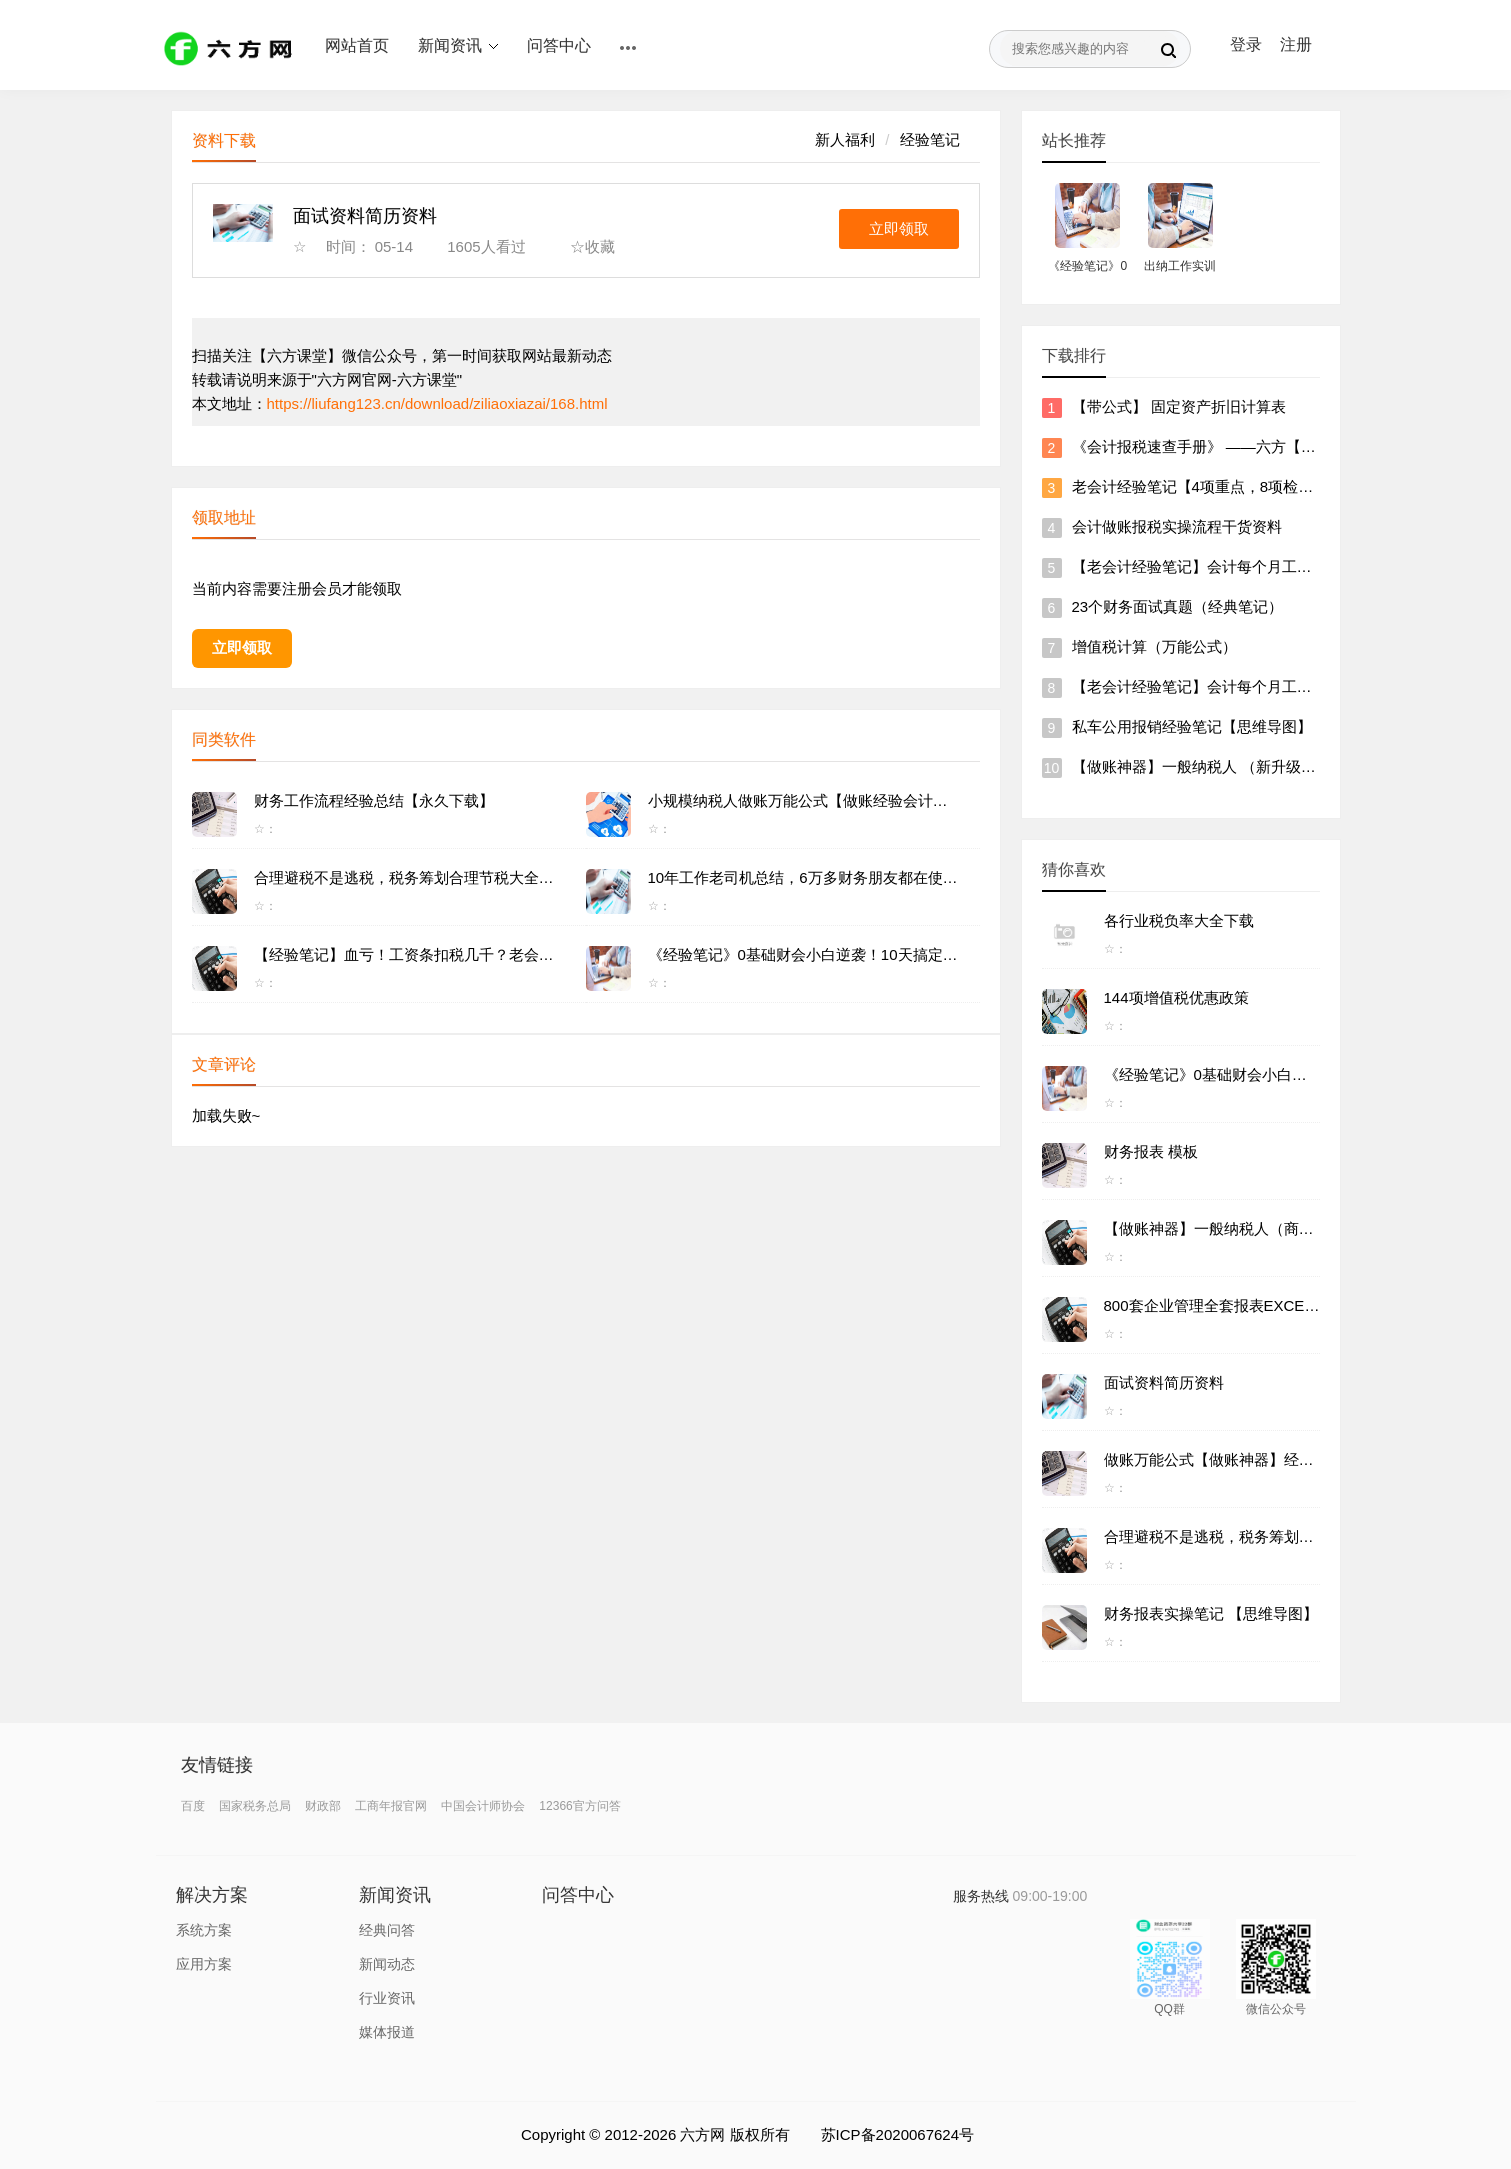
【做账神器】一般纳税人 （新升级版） (1201, 766)
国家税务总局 (255, 1806)
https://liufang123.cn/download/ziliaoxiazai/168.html (437, 403)
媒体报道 (387, 2032)
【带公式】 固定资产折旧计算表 (1179, 406)
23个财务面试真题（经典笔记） (1178, 606)
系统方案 (204, 1930)
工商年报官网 (391, 1806)
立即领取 (899, 228)
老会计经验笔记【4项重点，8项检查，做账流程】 (1238, 486)
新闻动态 (387, 1964)
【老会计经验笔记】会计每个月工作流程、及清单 (1237, 566)
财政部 (323, 1806)
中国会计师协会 (483, 1806)
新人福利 (845, 139)
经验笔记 (930, 139)
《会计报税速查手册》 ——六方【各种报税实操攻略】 (1254, 446)
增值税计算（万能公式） (1154, 646)
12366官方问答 (579, 1806)
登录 (1246, 44)
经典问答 (387, 1930)
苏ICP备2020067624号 (897, 2134)
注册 (1296, 44)
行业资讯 (387, 1998)
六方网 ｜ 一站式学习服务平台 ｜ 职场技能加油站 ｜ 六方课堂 (231, 48)
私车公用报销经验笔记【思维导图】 (1192, 726)
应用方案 (204, 1964)
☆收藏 (592, 246)
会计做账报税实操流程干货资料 (1177, 526)
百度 (193, 1806)
